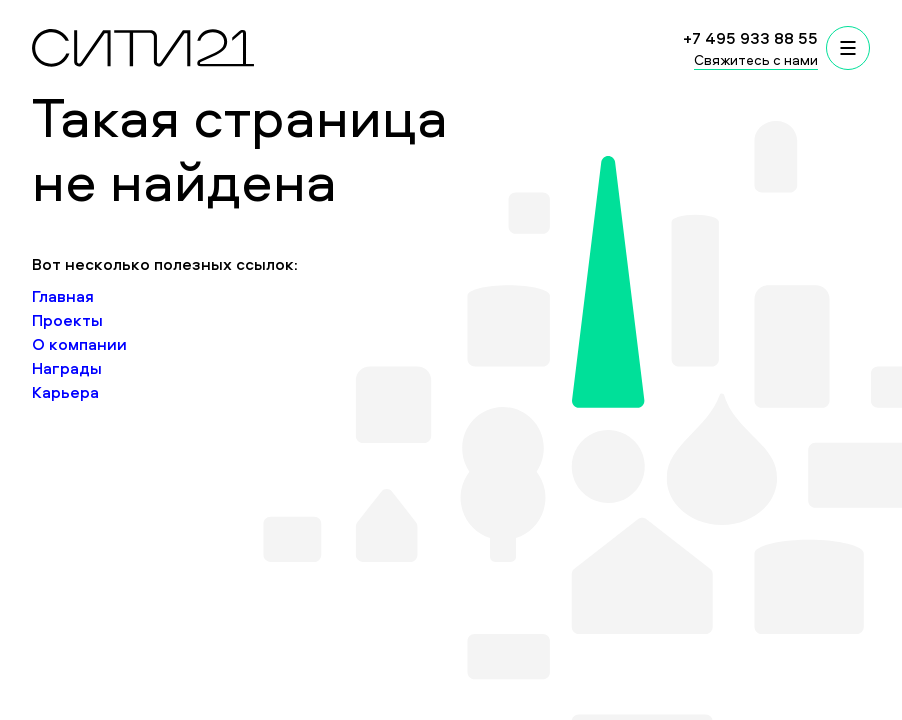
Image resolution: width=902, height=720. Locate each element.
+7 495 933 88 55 (750, 38)
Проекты (67, 320)
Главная (63, 296)
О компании (79, 344)
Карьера (65, 392)
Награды (67, 368)
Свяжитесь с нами (756, 59)
